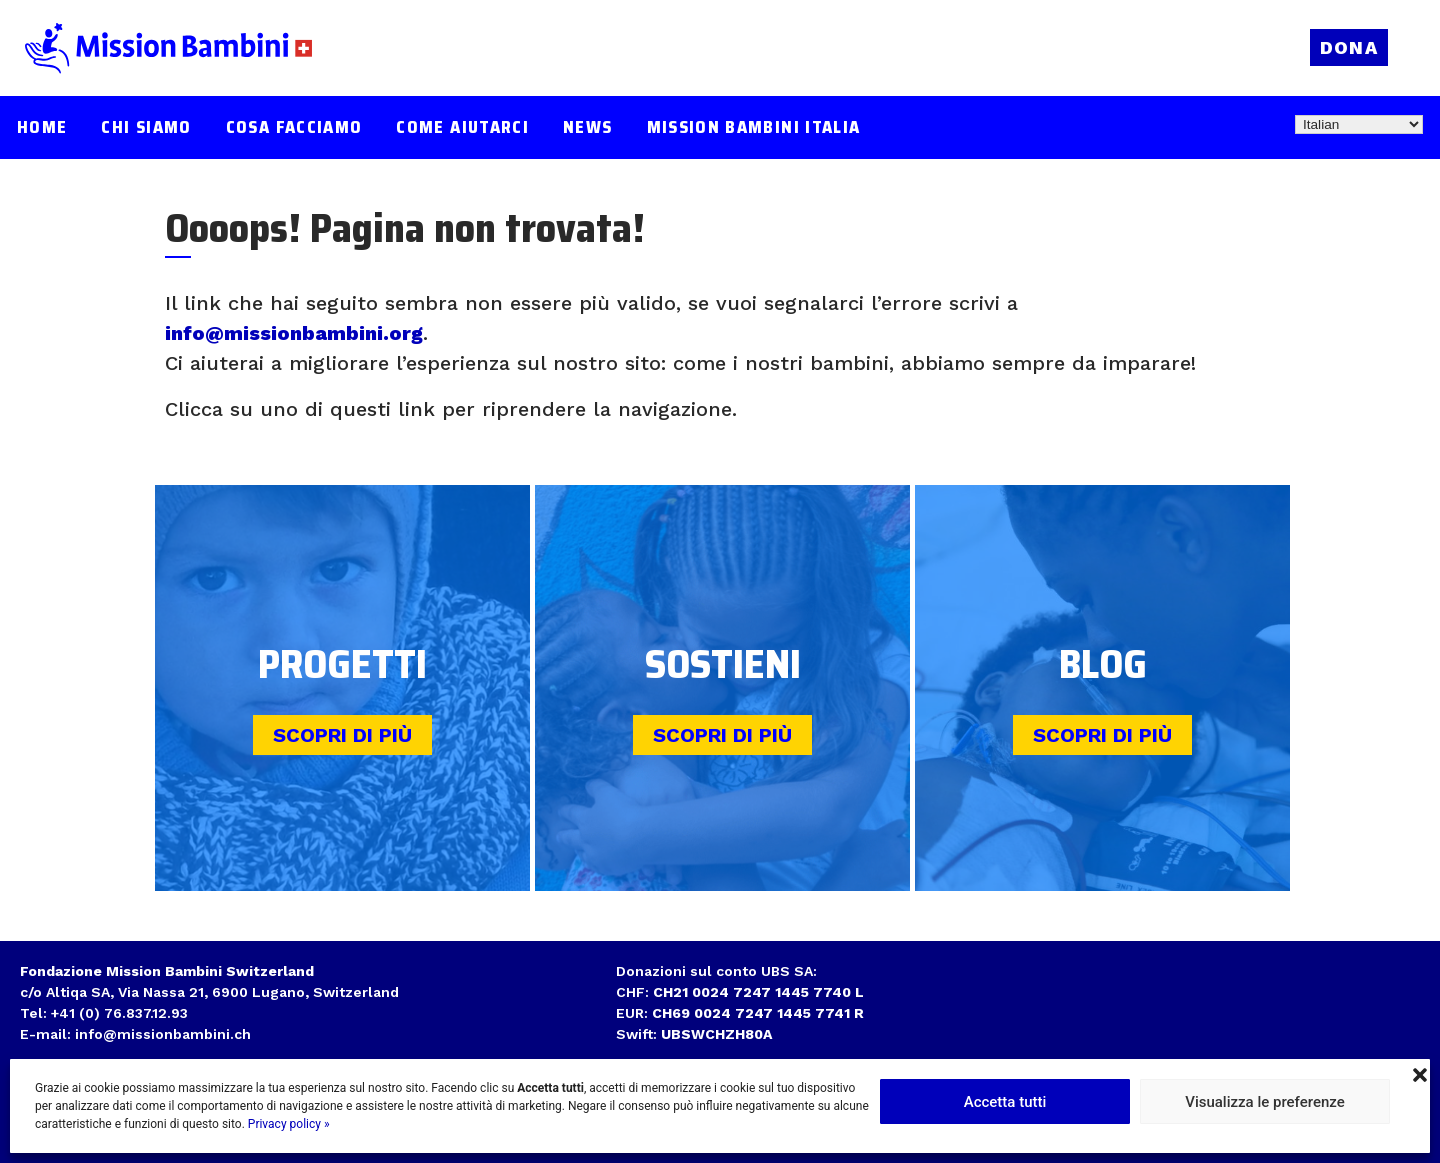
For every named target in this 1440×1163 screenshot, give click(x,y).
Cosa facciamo (294, 127)
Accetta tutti (1005, 1102)
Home (42, 127)
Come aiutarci (462, 127)
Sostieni (723, 664)
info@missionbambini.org (294, 333)
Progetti (342, 664)
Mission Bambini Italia (754, 127)
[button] (1420, 1073)
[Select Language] (1359, 124)
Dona (1349, 47)
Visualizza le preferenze (1265, 1102)
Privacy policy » (289, 1124)
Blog (1103, 664)
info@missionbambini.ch (163, 1034)
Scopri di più (342, 735)
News (587, 127)
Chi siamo (146, 127)
